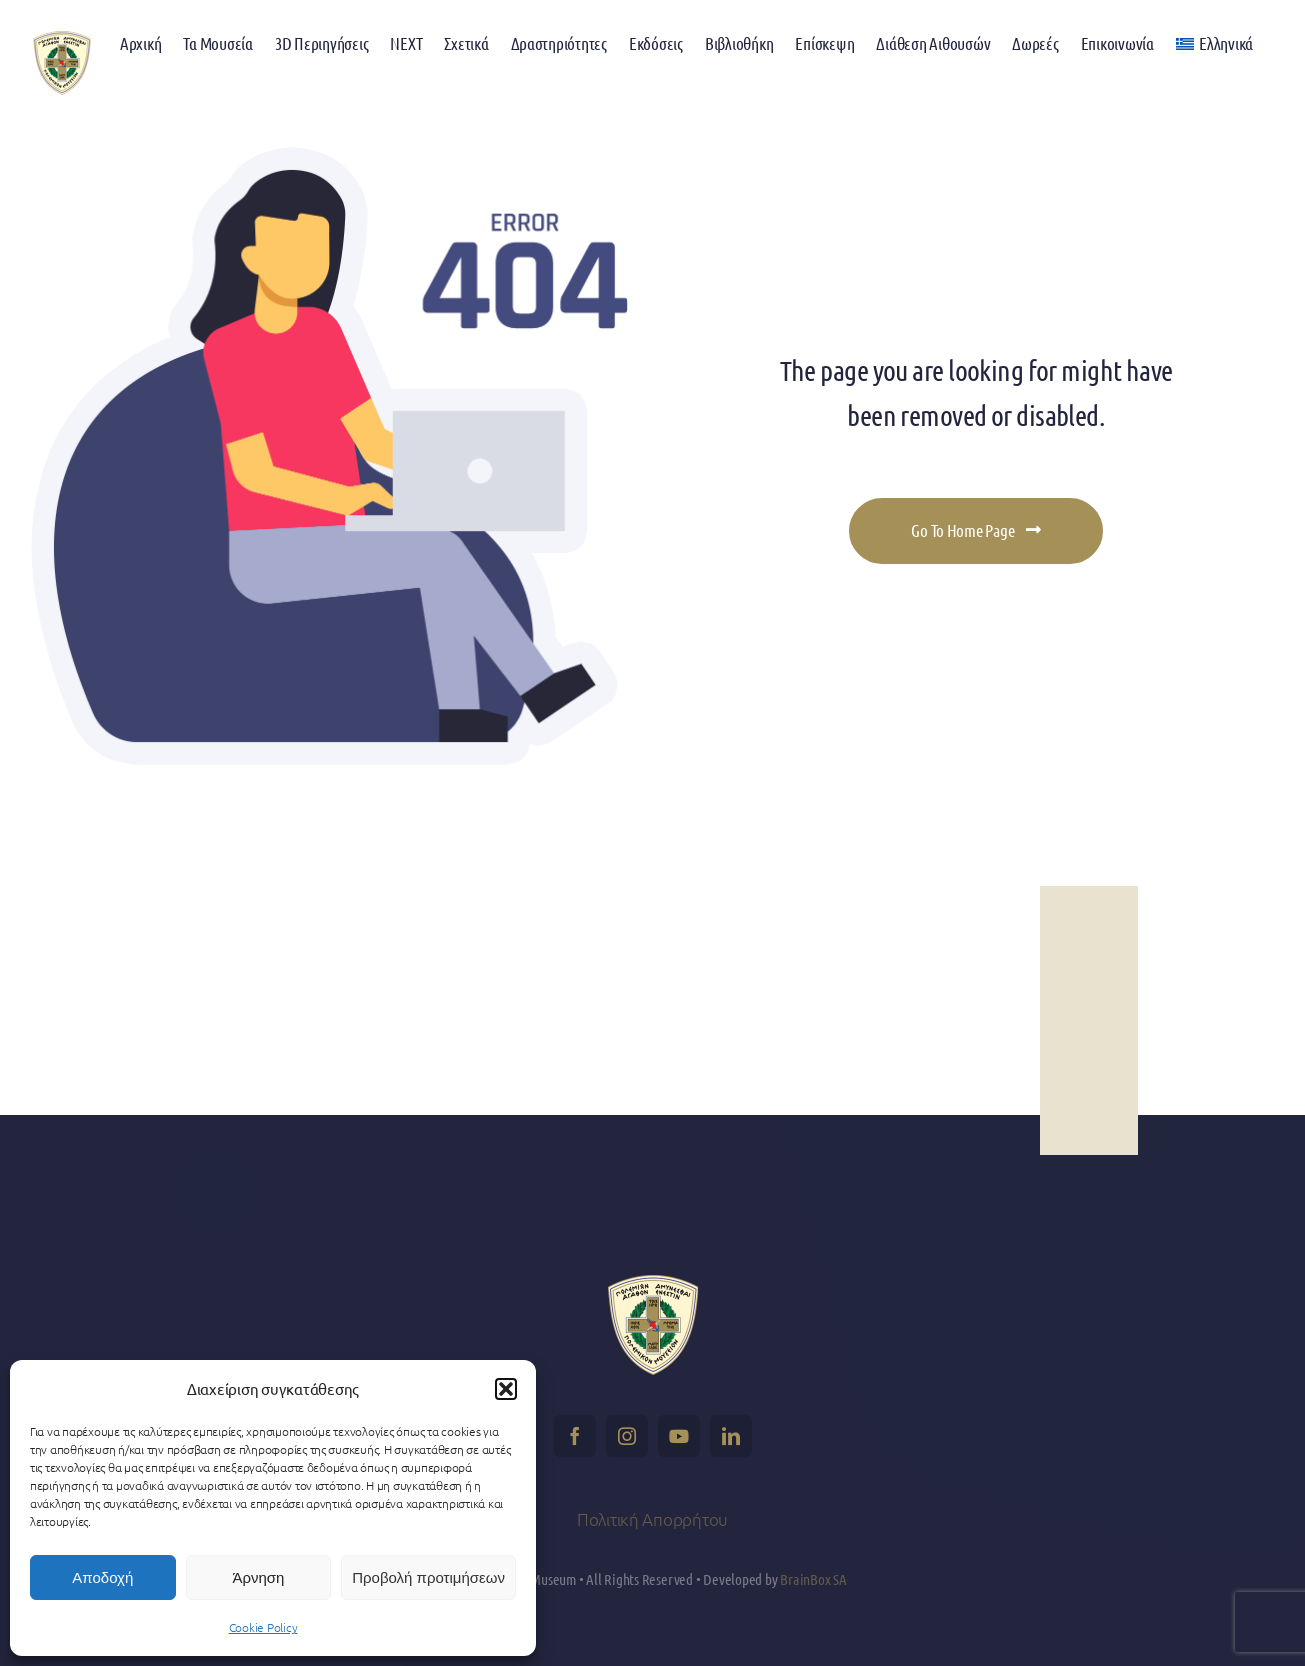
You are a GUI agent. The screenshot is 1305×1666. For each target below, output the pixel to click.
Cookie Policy (263, 1627)
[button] (506, 1389)
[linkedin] (731, 1436)
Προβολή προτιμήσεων (428, 1577)
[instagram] (627, 1436)
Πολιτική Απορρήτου (652, 1519)
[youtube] (679, 1436)
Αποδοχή (102, 1577)
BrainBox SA (813, 1579)
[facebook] (575, 1436)
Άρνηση (258, 1577)
